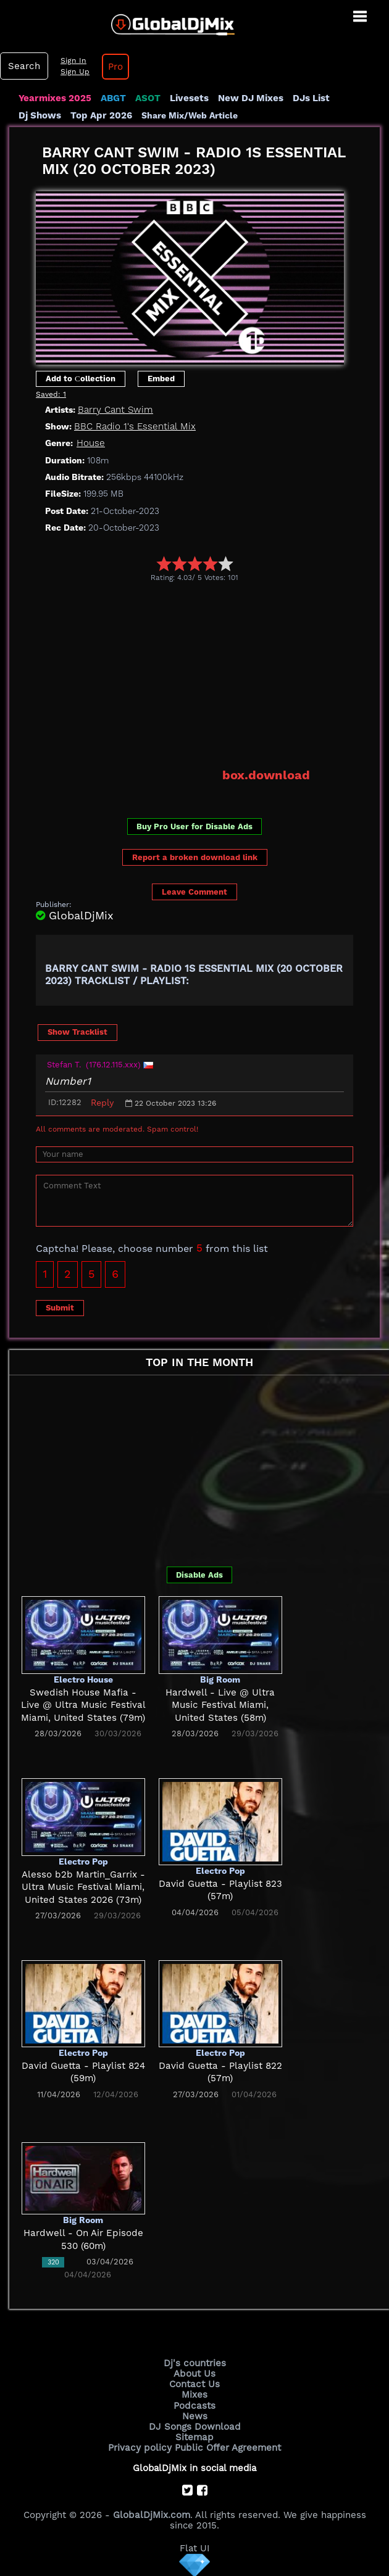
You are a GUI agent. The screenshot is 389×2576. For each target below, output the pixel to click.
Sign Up (73, 71)
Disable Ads (199, 1575)
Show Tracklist (77, 1032)
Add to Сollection (80, 378)
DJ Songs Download (194, 2425)
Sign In (71, 60)
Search (23, 66)
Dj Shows (40, 115)
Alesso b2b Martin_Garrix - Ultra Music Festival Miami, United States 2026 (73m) (83, 1887)
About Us (194, 2373)
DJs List (309, 98)
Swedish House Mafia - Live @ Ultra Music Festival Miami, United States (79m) (83, 1705)
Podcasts (195, 2404)
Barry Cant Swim (115, 409)
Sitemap (194, 2435)
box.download (266, 775)
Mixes (194, 2394)
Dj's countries (194, 2363)
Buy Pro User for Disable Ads (194, 826)
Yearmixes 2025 (55, 98)
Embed (161, 378)
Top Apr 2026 (100, 115)
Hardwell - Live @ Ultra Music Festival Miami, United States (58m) (220, 1705)
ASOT (147, 98)
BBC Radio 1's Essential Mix (134, 426)
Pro (113, 66)
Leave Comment (194, 891)
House (90, 443)
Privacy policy (140, 2446)
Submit (60, 1307)
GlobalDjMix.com (151, 2513)
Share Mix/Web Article (188, 115)
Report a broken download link (194, 857)
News (194, 2415)
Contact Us (194, 2384)
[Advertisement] (212, 674)
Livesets (188, 98)
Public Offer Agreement (226, 2446)
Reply (102, 1103)
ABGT (112, 98)
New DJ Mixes (249, 98)
